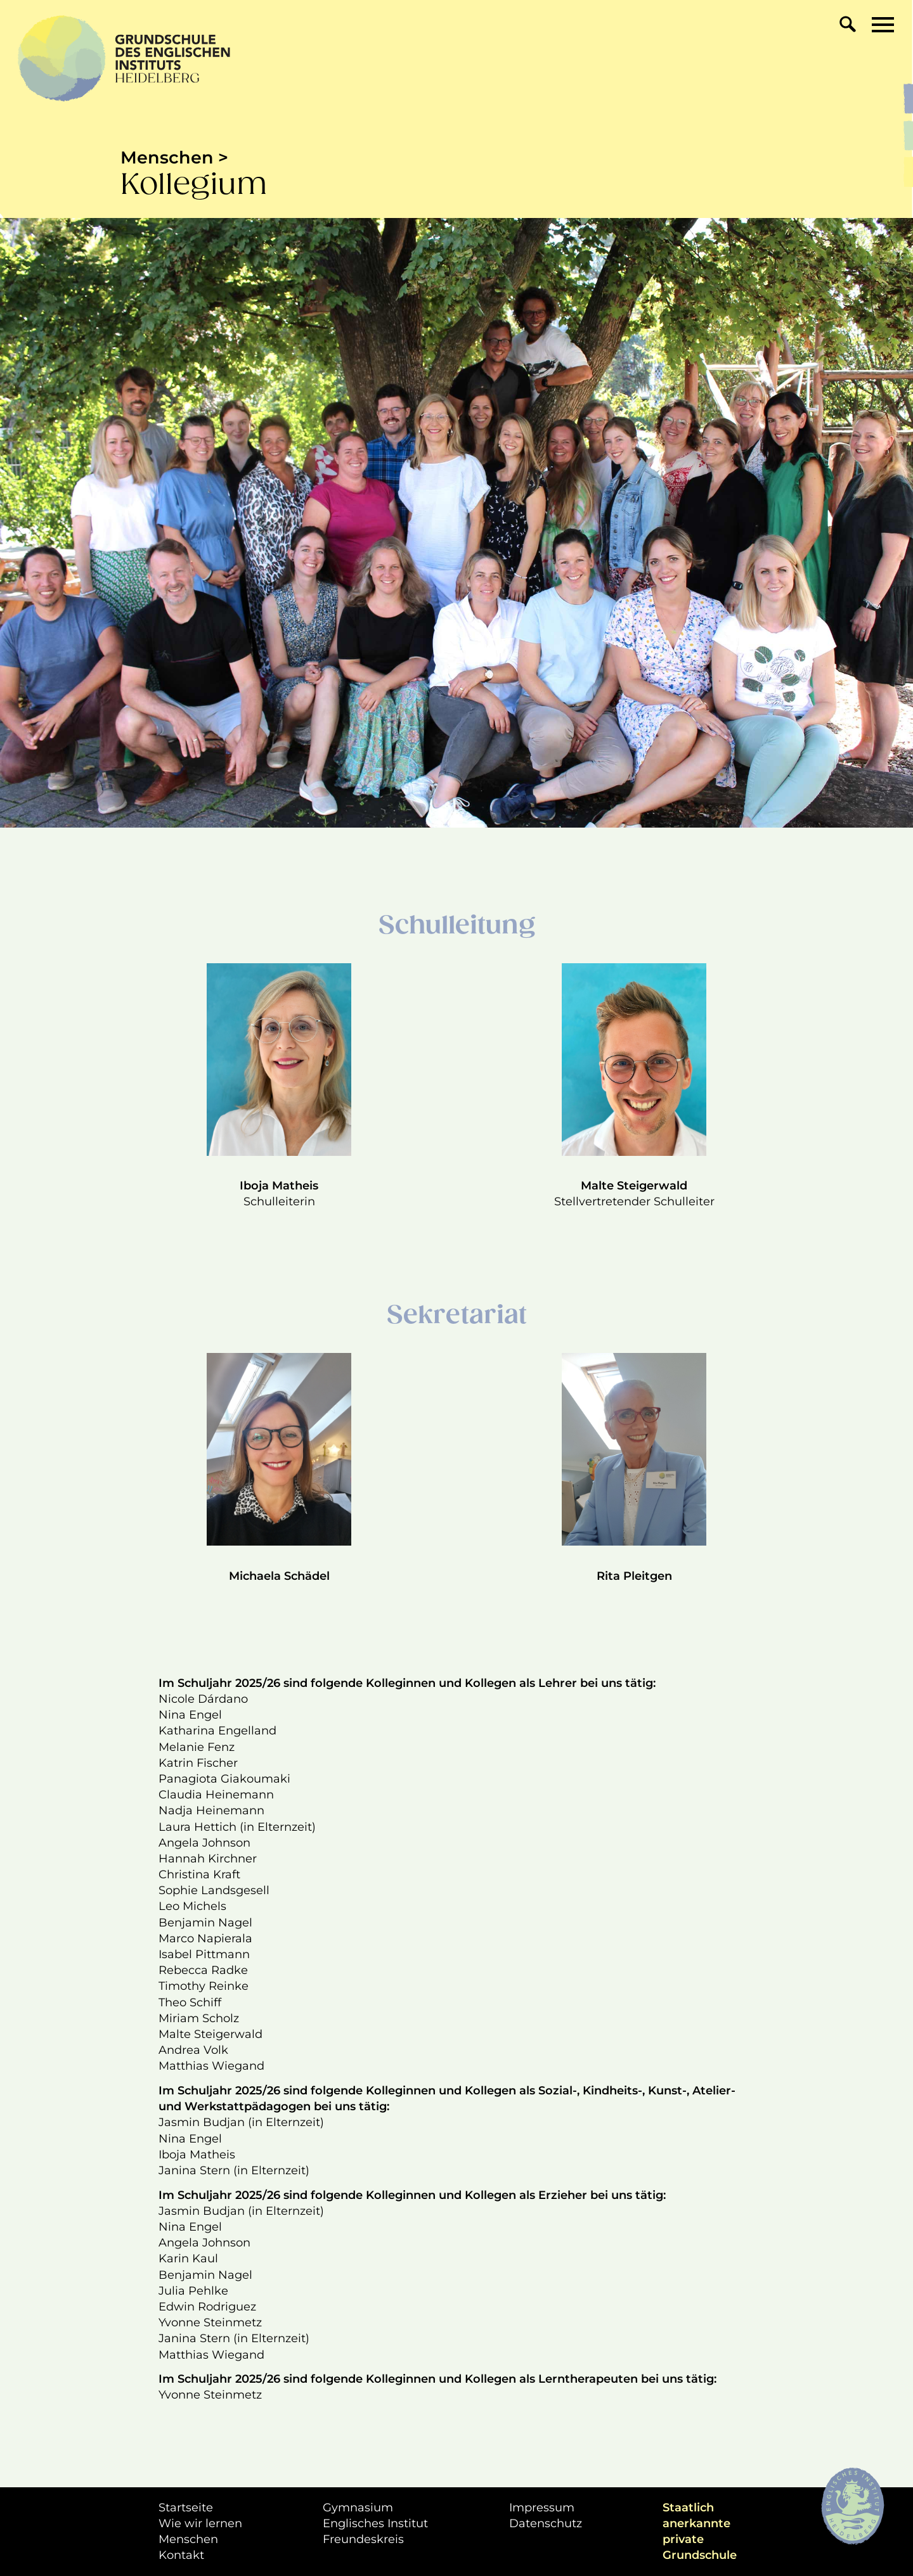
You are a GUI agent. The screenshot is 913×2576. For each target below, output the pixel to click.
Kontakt (181, 2555)
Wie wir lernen (200, 2523)
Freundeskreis (363, 2539)
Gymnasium (358, 2508)
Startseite (186, 2508)
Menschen (188, 2539)
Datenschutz (545, 2523)
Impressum (541, 2508)
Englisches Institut (375, 2523)
